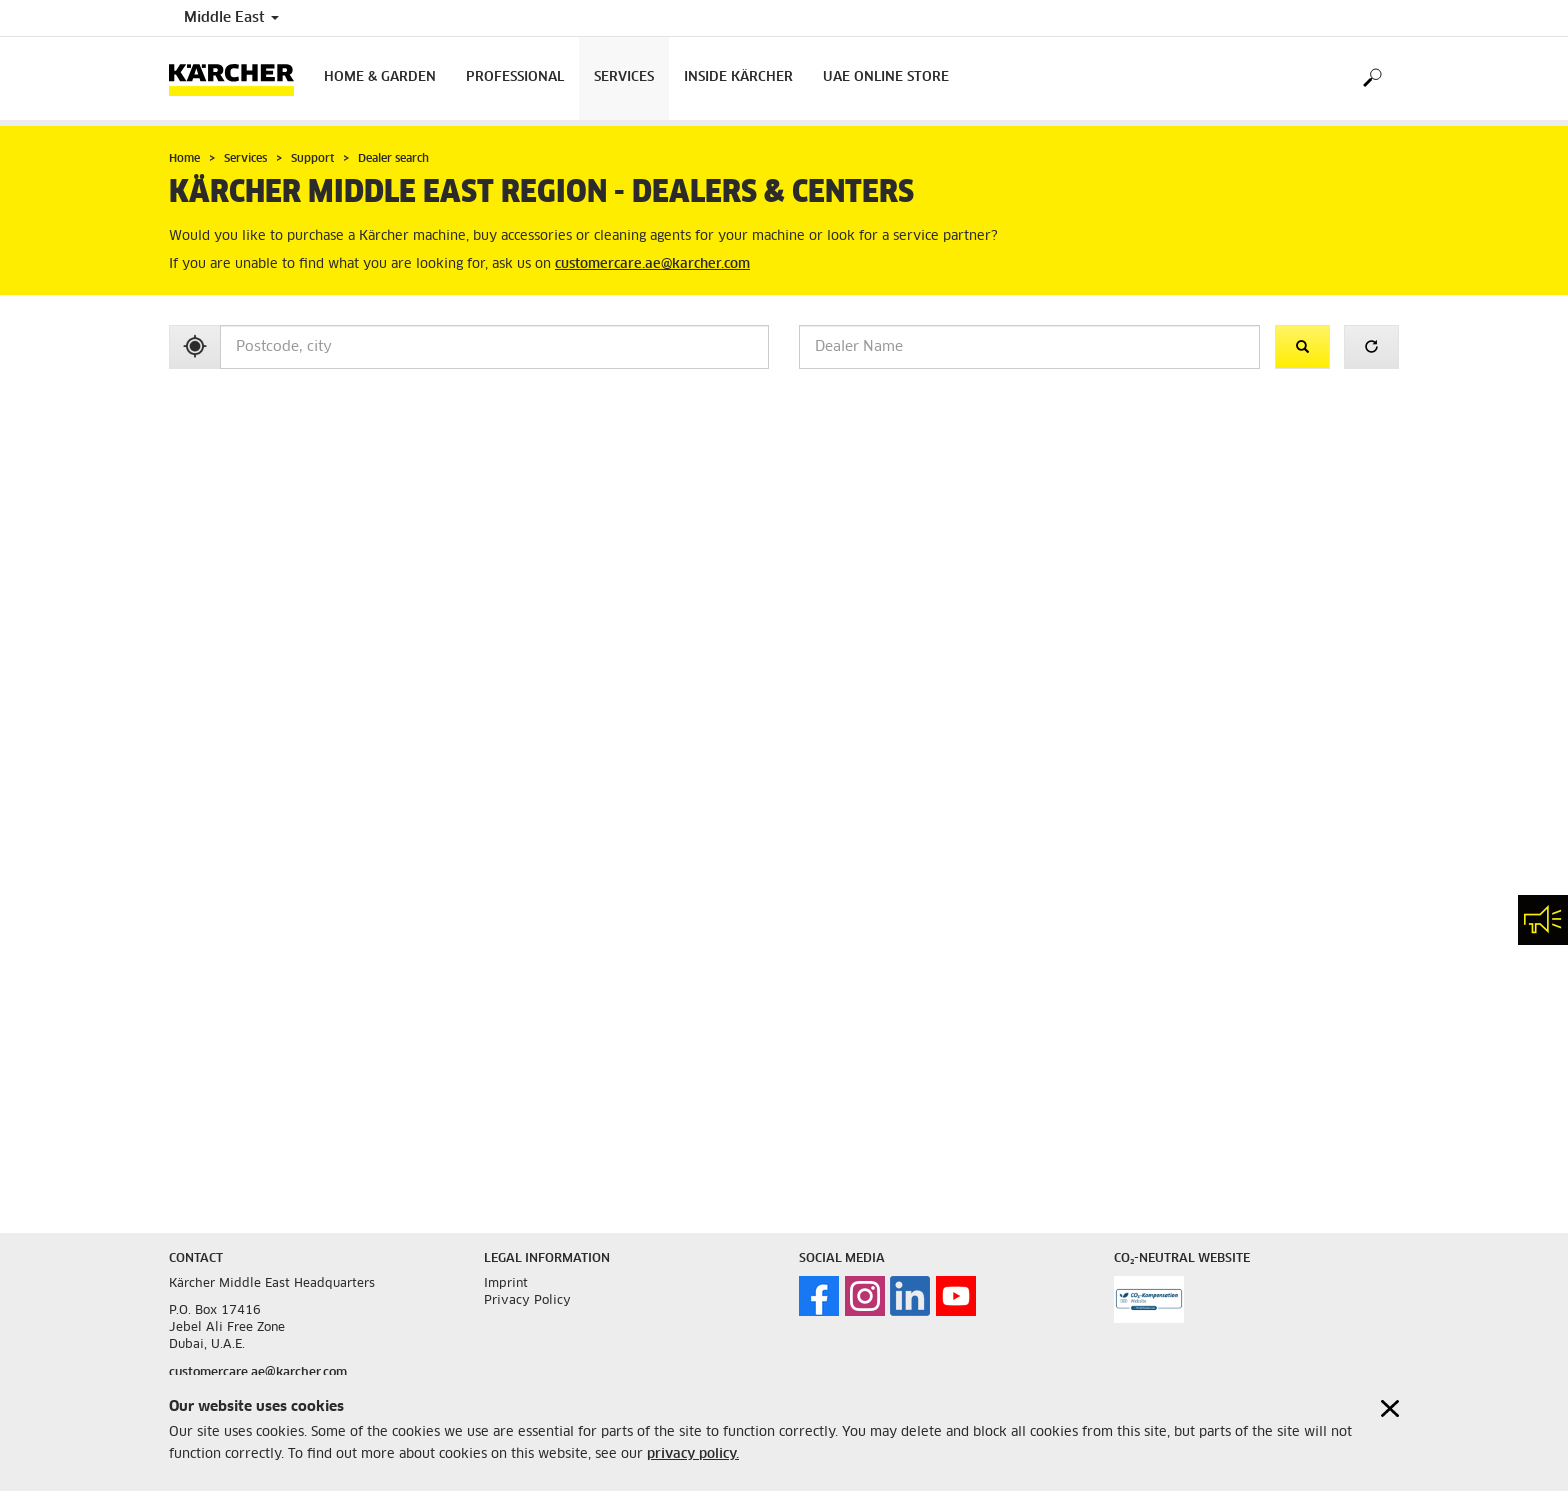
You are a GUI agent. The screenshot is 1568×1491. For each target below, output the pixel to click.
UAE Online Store (886, 77)
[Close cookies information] (1390, 1408)
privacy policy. (693, 1454)
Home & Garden (380, 77)
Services (624, 77)
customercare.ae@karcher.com (652, 264)
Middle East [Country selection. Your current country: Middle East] (231, 18)
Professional (515, 77)
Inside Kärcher (738, 77)
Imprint (506, 1284)
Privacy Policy (527, 1301)
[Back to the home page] (239, 78)
